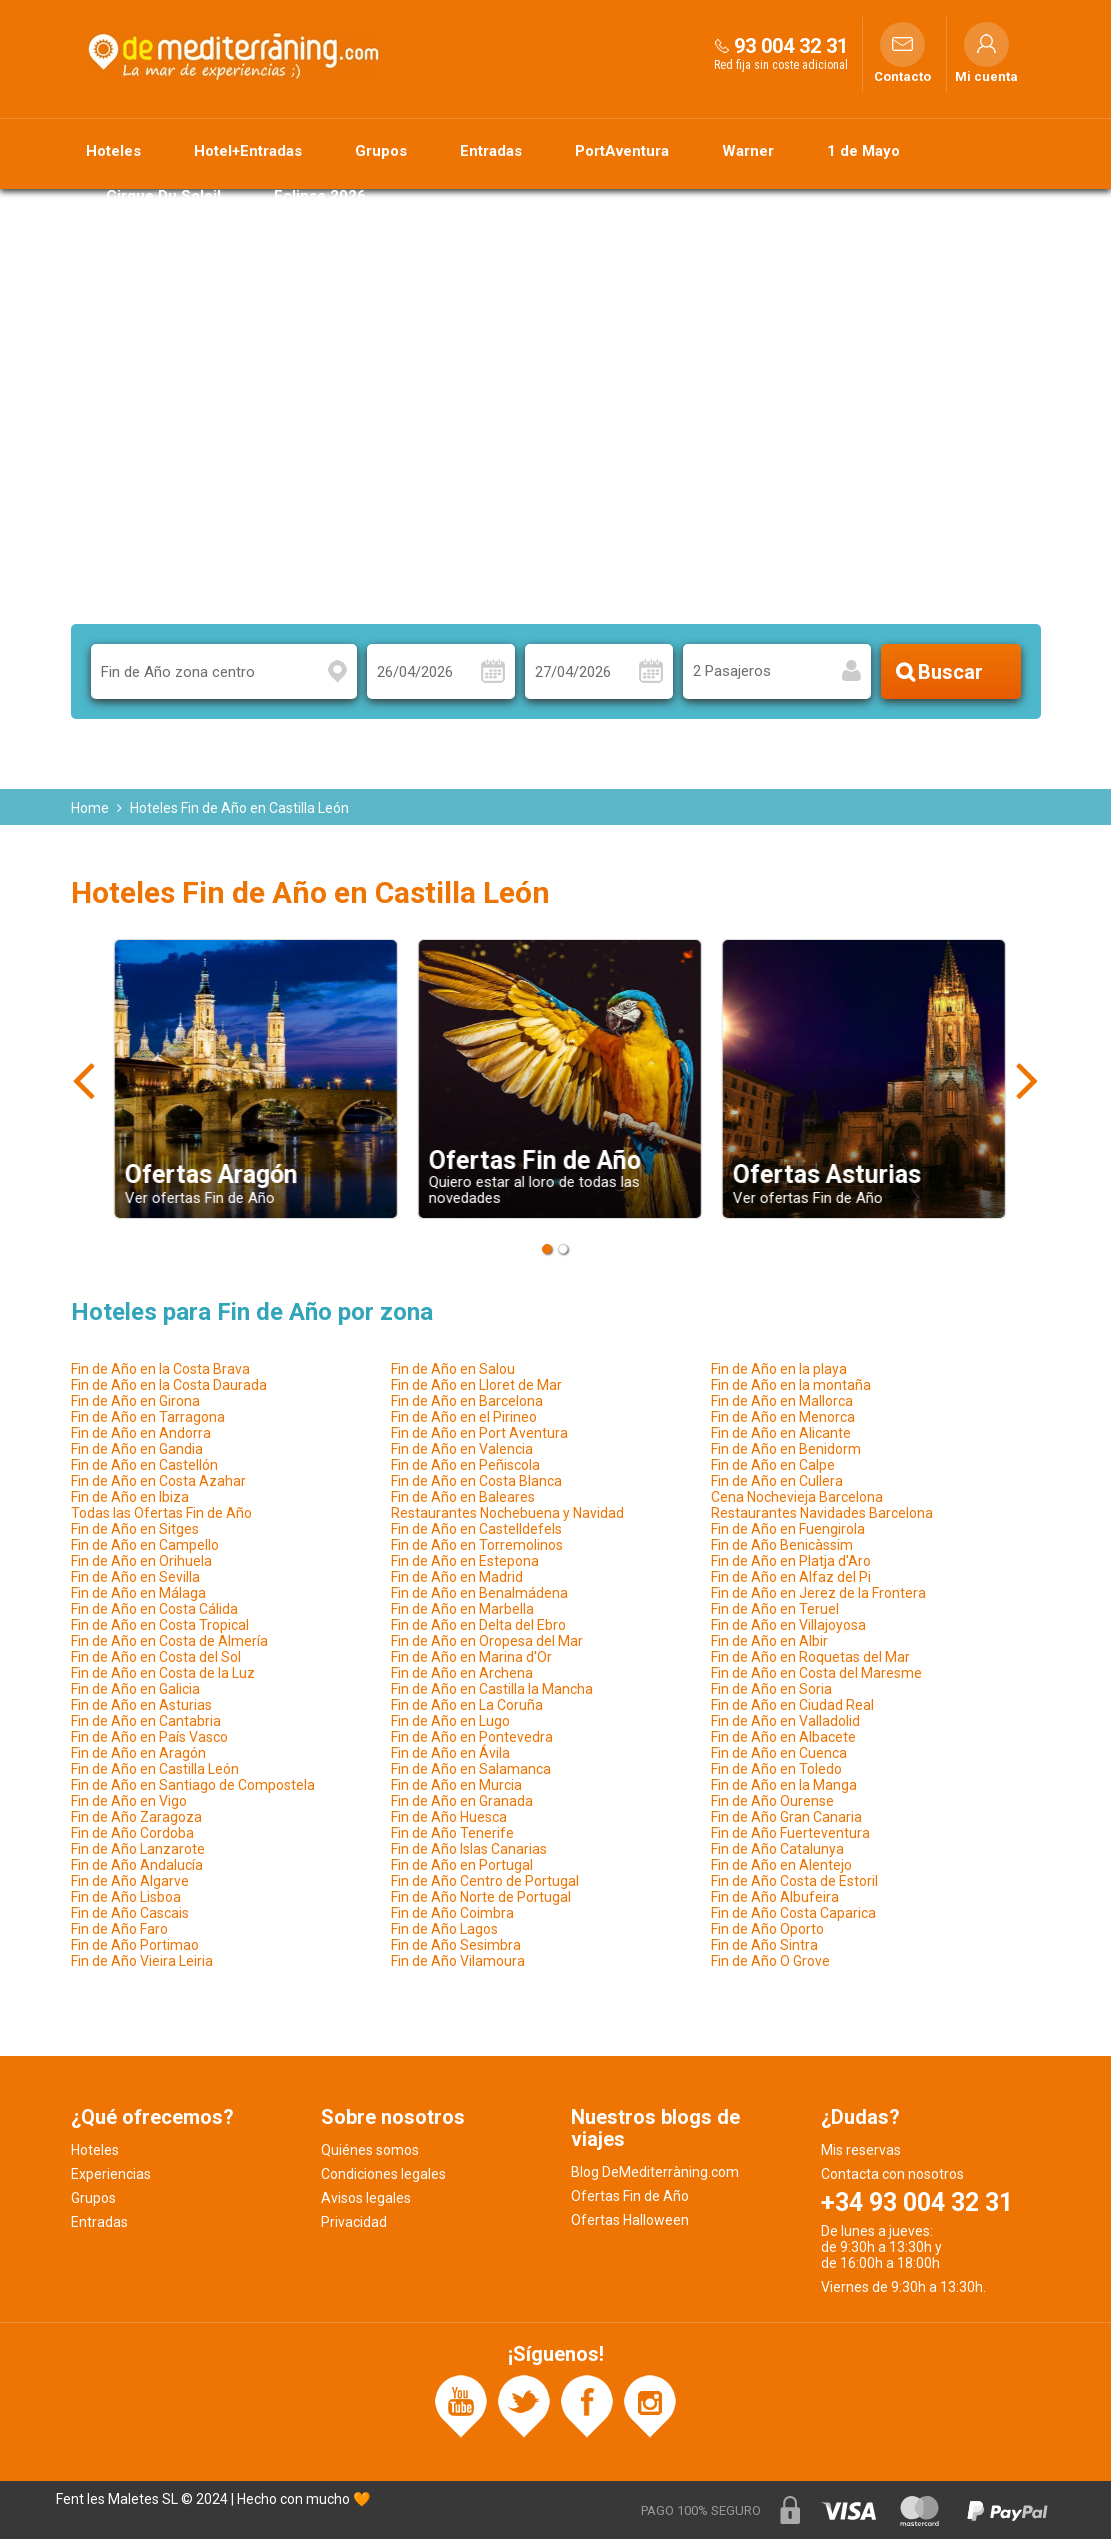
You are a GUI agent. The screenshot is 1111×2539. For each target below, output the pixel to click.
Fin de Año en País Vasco (149, 1737)
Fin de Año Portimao (135, 1945)
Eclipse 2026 (320, 196)
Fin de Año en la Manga (784, 1785)
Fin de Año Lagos (444, 1929)
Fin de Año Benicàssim (782, 1545)
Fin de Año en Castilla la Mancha (492, 1689)
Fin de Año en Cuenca (779, 1753)
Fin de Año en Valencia (462, 1449)
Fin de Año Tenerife (452, 1833)
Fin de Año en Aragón (138, 1753)
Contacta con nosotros (892, 2174)
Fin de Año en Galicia (135, 1689)
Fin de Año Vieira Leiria (142, 1961)
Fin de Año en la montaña (791, 1385)
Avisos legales (366, 2198)
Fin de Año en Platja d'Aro (791, 1561)
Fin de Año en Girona (135, 1401)
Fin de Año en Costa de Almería (169, 1641)
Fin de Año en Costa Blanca (476, 1481)
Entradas (491, 151)
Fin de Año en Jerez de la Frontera (818, 1593)
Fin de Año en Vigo (129, 1801)
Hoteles (113, 151)
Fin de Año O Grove (770, 1961)
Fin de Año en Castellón (144, 1465)
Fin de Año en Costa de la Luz (163, 1673)
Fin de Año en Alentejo (781, 1865)
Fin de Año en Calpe (773, 1465)
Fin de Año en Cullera (777, 1481)
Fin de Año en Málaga (138, 1593)
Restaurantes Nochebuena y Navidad (507, 1513)
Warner (748, 151)
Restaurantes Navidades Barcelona (822, 1513)
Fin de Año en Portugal (462, 1865)
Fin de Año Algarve (130, 1881)
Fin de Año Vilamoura (458, 1961)
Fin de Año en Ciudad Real (792, 1705)
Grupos (381, 151)
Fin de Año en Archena (462, 1673)
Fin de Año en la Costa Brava (160, 1369)
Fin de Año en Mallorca (782, 1401)
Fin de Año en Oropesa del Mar (487, 1641)
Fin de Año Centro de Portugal (485, 1881)
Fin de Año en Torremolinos (477, 1545)
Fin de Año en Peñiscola (465, 1465)
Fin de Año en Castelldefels (476, 1529)
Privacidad (354, 2222)
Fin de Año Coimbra (452, 1913)
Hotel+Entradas (248, 151)
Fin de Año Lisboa (126, 1897)
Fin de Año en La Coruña (467, 1705)
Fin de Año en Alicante (781, 1433)
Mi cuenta (986, 77)
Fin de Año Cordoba (132, 1833)
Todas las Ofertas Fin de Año (161, 1513)
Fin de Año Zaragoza (136, 1817)
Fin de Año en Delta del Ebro (478, 1625)
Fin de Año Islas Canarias (469, 1849)
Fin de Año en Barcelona (467, 1401)
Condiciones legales (383, 2174)
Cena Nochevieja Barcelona (797, 1497)
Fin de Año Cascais (130, 1913)
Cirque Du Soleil (163, 196)
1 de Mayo (863, 151)
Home (90, 808)
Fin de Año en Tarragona (148, 1417)
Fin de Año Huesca (449, 1817)
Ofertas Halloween (630, 2220)
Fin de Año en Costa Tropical (160, 1625)
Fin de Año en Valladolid (785, 1721)
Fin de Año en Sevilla (135, 1577)
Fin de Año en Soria (771, 1689)
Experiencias (111, 2174)
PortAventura (622, 151)
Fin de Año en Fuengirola (788, 1529)
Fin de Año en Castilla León (155, 1769)
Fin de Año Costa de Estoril (794, 1881)
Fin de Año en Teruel (775, 1609)
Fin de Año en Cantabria (146, 1721)
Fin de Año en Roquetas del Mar (810, 1657)
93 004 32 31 (791, 46)
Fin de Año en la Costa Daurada (169, 1385)
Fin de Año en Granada (462, 1801)
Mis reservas (861, 2150)
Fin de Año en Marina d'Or (471, 1657)
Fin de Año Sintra (764, 1945)
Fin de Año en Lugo (450, 1721)
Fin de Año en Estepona (465, 1561)
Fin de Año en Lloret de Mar (476, 1385)
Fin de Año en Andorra (141, 1433)
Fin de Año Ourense (772, 1801)
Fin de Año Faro (119, 1929)
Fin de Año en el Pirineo (464, 1417)
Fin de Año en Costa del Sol (156, 1657)
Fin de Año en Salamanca (471, 1769)
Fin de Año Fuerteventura (790, 1833)
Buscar (950, 672)
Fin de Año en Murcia (456, 1785)
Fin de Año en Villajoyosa (788, 1625)
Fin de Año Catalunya (777, 1849)
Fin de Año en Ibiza (130, 1497)
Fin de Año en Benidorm (786, 1449)
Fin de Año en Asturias (141, 1705)
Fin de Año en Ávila (450, 1753)
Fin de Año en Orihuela (141, 1561)
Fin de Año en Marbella (462, 1609)
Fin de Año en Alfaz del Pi (791, 1577)
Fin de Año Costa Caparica (793, 1913)
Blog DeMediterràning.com (655, 2172)
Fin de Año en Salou (453, 1369)
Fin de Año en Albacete (783, 1737)
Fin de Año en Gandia (137, 1449)
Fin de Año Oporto (767, 1929)
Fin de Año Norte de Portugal (481, 1897)
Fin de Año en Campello (145, 1545)
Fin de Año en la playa (779, 1369)
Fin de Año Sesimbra (456, 1945)
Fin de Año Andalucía (137, 1865)
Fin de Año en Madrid (457, 1577)
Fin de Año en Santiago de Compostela (193, 1785)
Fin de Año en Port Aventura (479, 1433)
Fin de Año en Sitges (135, 1529)
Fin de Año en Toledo (776, 1769)
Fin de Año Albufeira (775, 1897)
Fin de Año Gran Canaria (786, 1817)
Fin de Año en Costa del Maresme (816, 1673)
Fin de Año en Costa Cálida (154, 1609)
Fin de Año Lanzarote (138, 1849)
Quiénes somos (370, 2150)
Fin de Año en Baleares (463, 1497)
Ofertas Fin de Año (630, 2196)
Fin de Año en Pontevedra (472, 1737)
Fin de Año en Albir (769, 1641)
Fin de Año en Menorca (783, 1417)
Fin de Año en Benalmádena (479, 1593)
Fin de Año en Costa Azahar (158, 1481)
